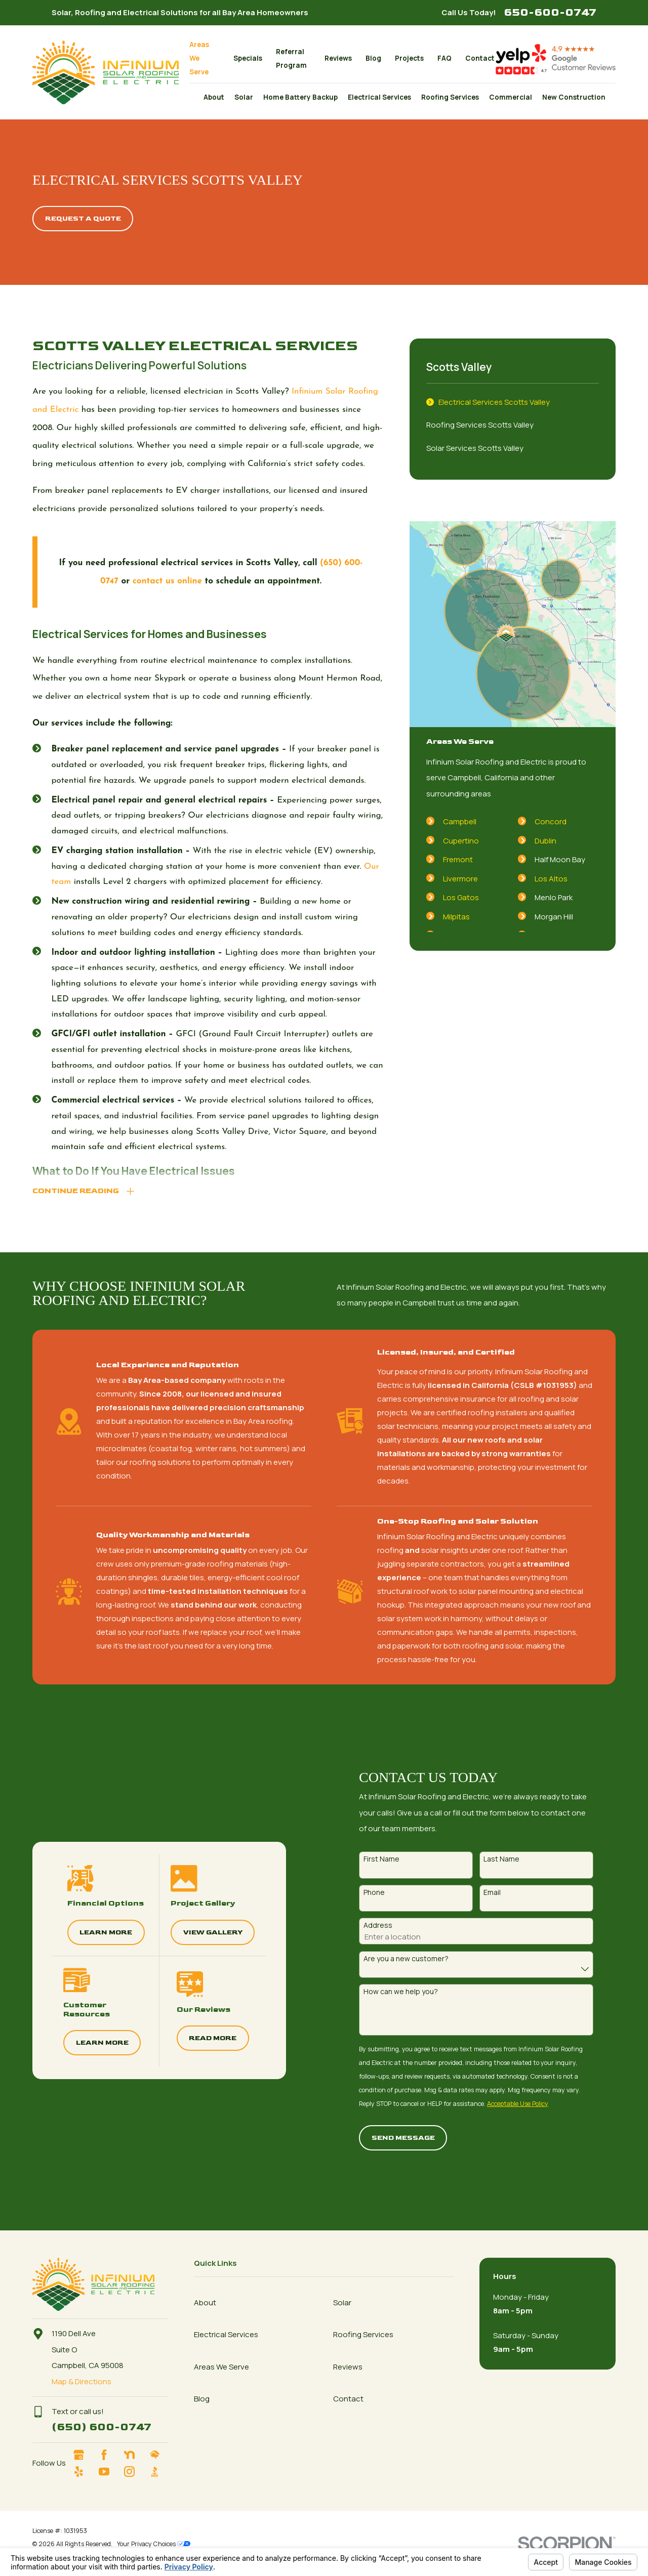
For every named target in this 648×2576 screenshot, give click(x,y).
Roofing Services (363, 2334)
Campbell (459, 821)
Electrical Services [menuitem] (379, 97)
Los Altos (551, 878)
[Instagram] (133, 2471)
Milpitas (456, 916)
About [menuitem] (214, 97)
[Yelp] (83, 2471)
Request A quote (83, 219)
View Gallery (197, 1932)
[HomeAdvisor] (159, 2455)
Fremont (458, 859)
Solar (342, 2302)
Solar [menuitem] (243, 97)
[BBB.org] (159, 2471)
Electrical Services (226, 2334)
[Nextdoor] (133, 2455)
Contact (480, 58)
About (205, 2302)
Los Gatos (461, 897)
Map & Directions (81, 2381)
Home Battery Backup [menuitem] (300, 97)
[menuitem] (512, 402)
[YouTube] (108, 2471)
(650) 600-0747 (101, 2427)
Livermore (460, 878)
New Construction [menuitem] (573, 97)
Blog (373, 58)
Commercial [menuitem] (510, 97)
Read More (198, 2038)
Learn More (91, 1932)
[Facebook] (108, 2455)
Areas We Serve (199, 58)
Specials (247, 58)
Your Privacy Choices (153, 2544)
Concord (550, 821)
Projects (409, 58)
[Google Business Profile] (83, 2455)
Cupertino (461, 840)
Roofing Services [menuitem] (450, 97)
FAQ (444, 58)
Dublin (545, 840)
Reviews (338, 58)
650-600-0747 (550, 12)
